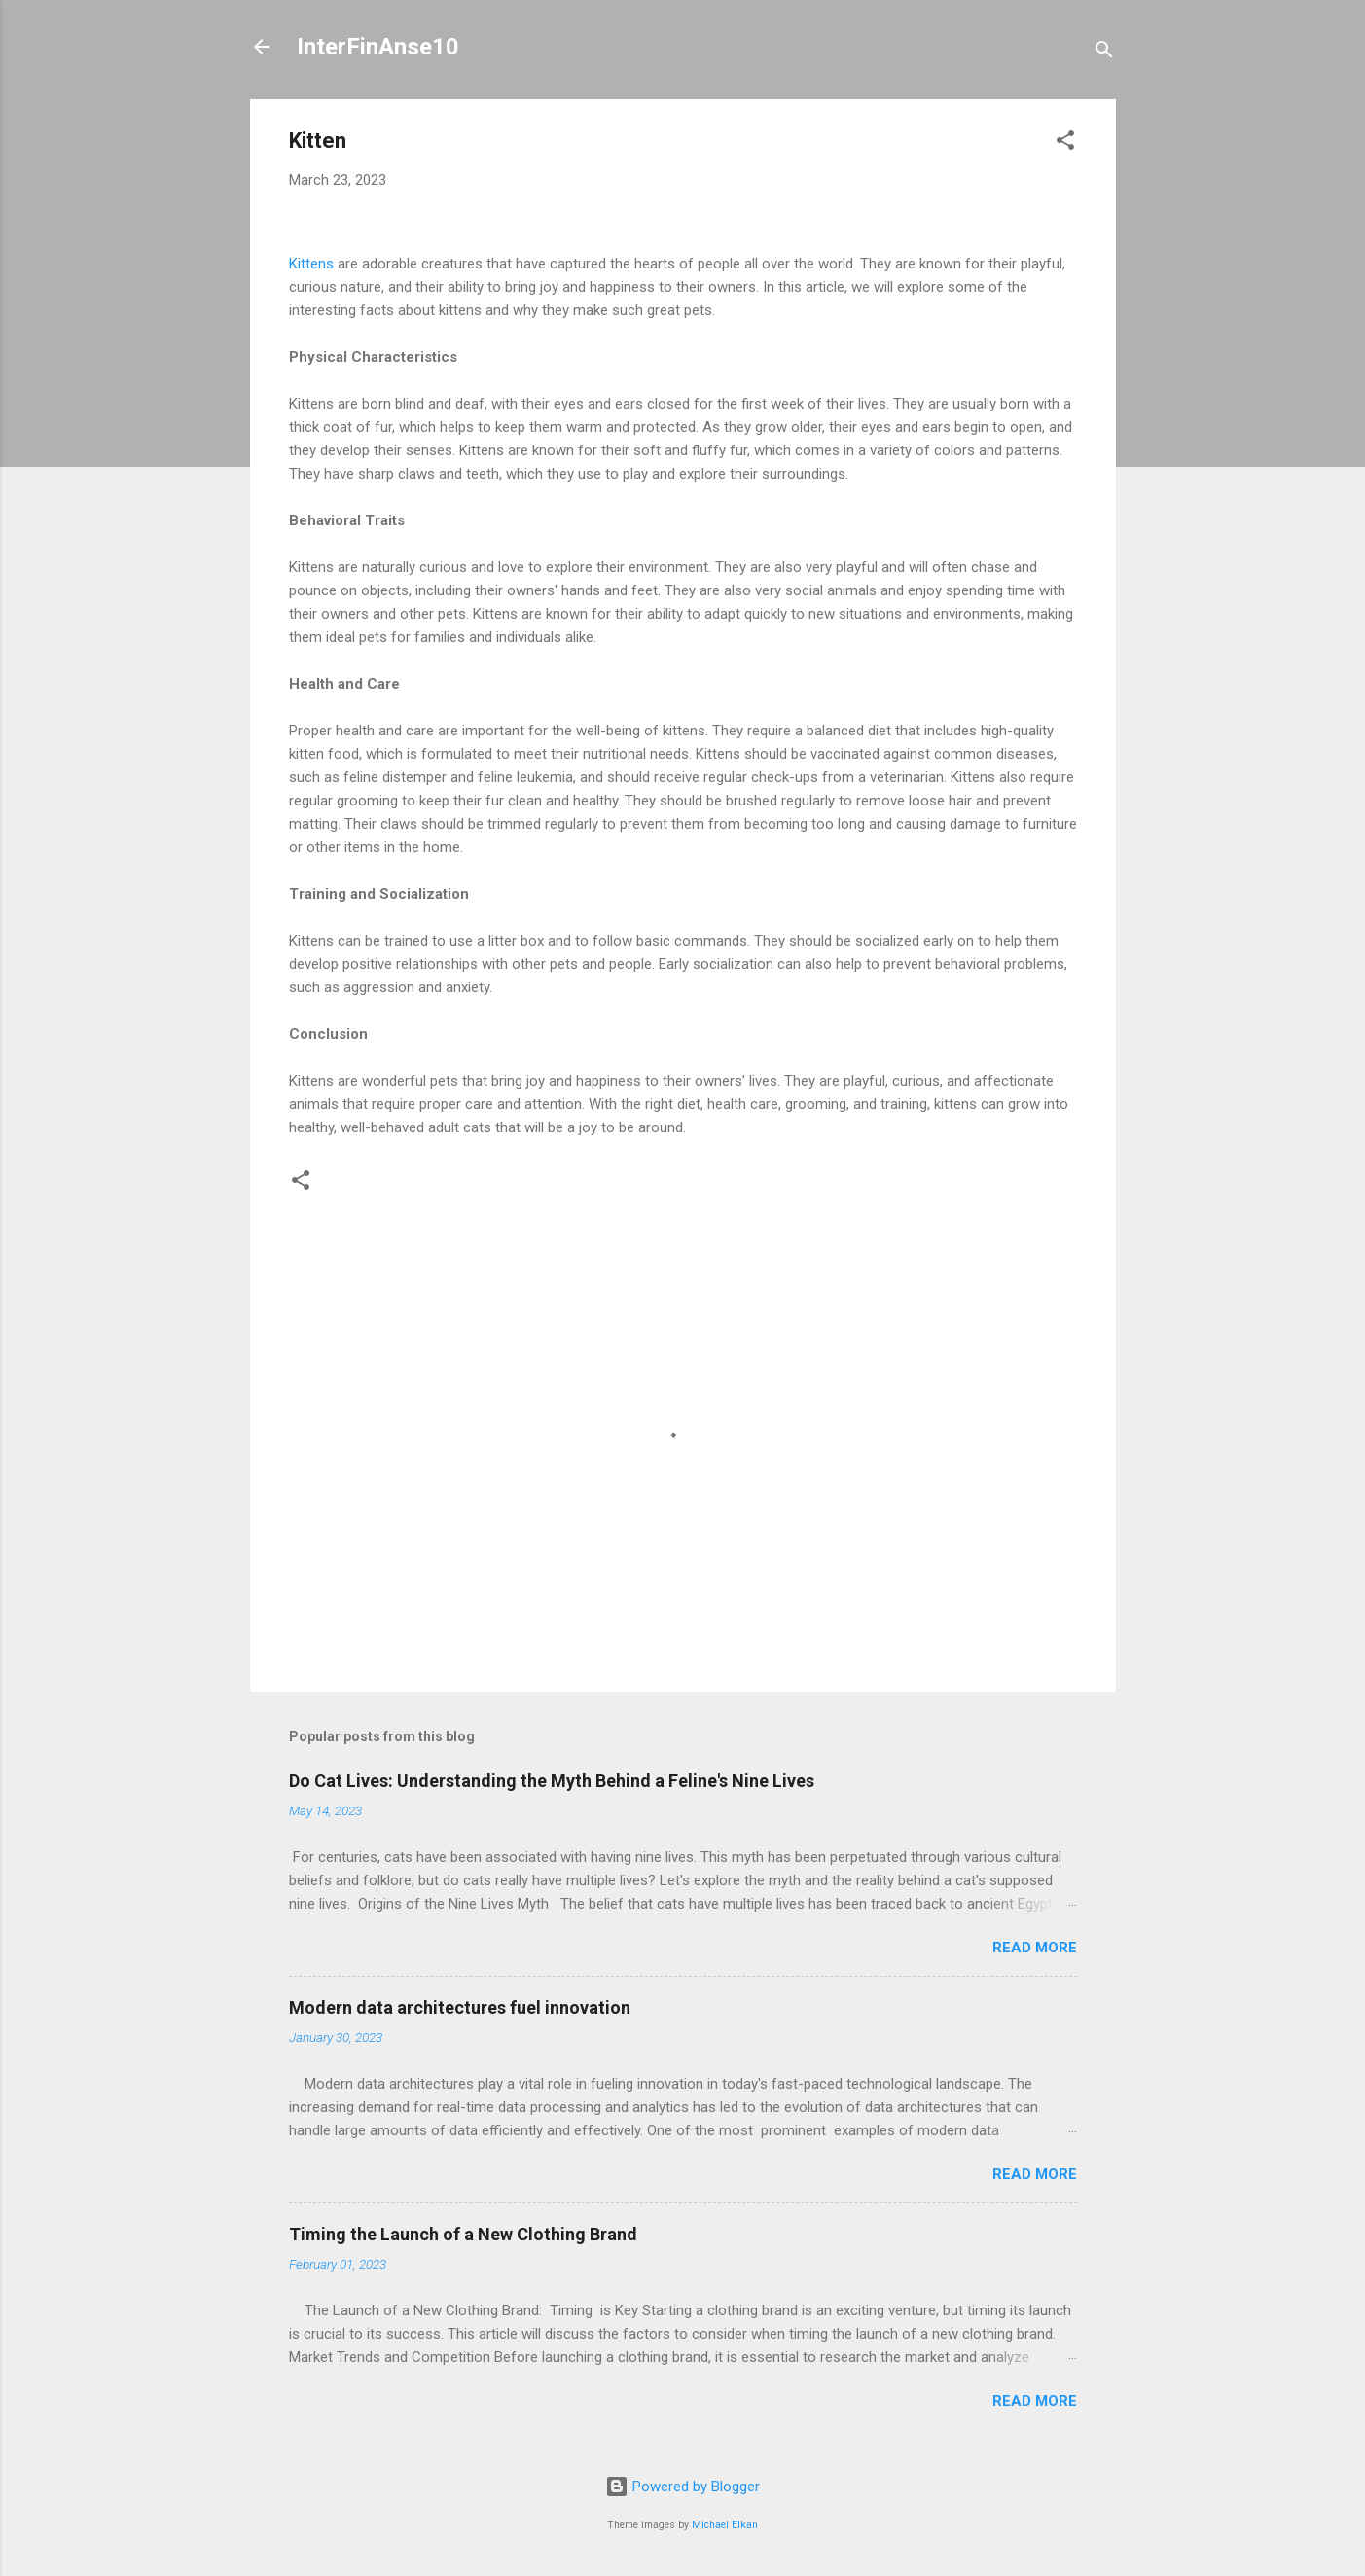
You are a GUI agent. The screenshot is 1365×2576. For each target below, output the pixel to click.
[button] (1065, 143)
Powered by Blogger (682, 2486)
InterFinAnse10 (378, 46)
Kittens (311, 263)
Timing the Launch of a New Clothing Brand (463, 2234)
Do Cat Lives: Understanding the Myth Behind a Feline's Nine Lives (551, 1781)
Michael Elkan (725, 2525)
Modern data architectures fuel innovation (459, 2007)
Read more (1034, 1947)
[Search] (1104, 53)
